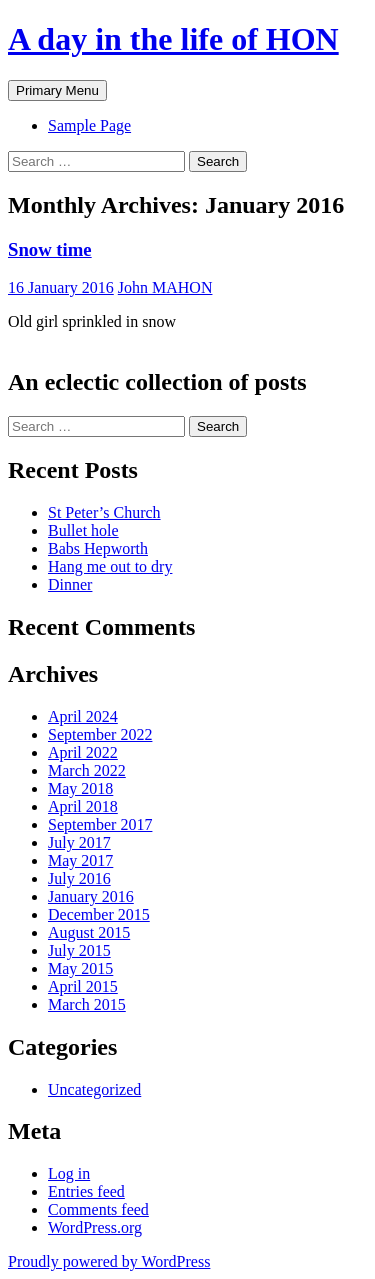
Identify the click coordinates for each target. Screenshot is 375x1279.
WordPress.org (95, 1227)
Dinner (70, 584)
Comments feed (98, 1209)
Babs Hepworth (98, 548)
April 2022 (83, 752)
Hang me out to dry (110, 566)
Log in (69, 1173)
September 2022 (100, 734)
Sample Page (89, 125)
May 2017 (80, 860)
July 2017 (79, 842)
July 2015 (79, 950)
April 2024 (83, 716)
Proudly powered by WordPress (109, 1261)
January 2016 (91, 896)
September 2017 (100, 824)
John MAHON (165, 287)
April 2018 (83, 806)
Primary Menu (57, 90)
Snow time (50, 249)
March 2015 (87, 1004)
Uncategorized (94, 1089)
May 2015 (80, 968)
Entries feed (86, 1191)
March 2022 (87, 770)
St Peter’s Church (104, 512)
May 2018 (80, 788)
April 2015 (83, 986)
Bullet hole (83, 530)
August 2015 (89, 932)
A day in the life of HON (173, 39)
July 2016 (79, 878)
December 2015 (99, 914)
